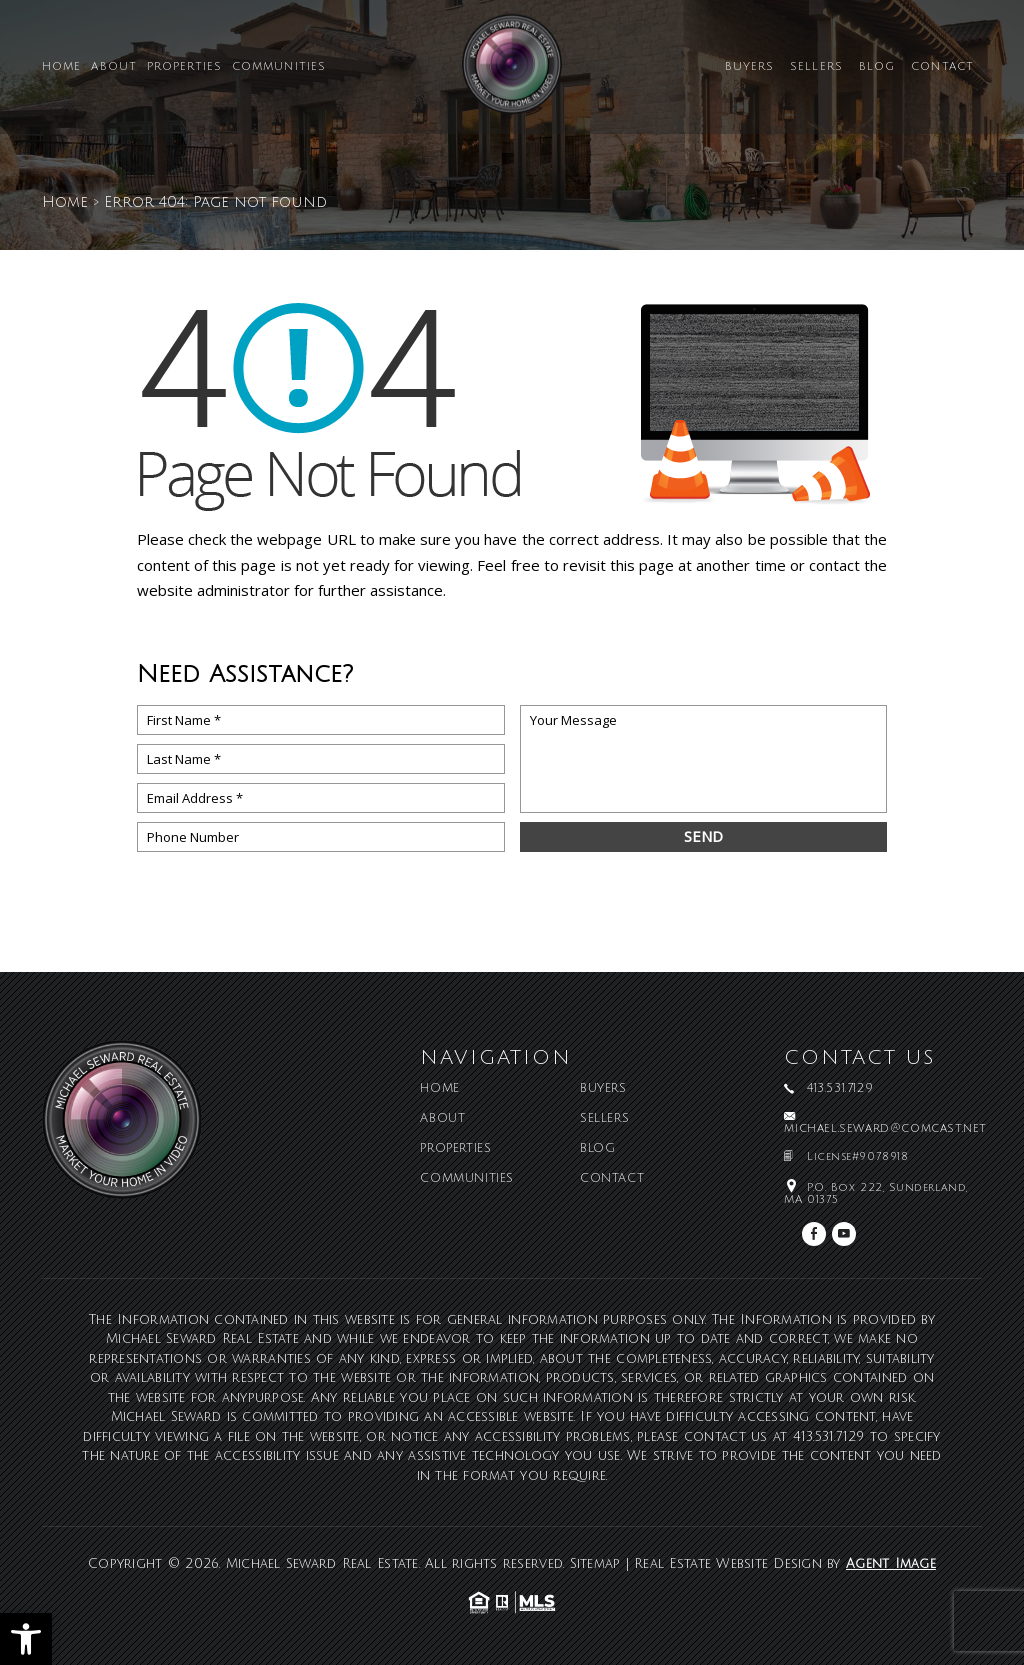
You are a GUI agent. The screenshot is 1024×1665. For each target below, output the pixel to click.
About (114, 67)
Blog (877, 67)
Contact (942, 67)
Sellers (816, 67)
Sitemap (595, 1564)
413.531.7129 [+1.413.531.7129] (840, 1089)
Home (61, 67)
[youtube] (844, 1234)
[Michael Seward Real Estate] (512, 71)
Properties (184, 67)
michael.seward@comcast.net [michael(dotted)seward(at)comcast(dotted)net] (885, 1129)
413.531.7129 (829, 1437)
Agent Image (891, 1564)
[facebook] (814, 1234)
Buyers (750, 67)
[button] (26, 1639)
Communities (279, 67)
